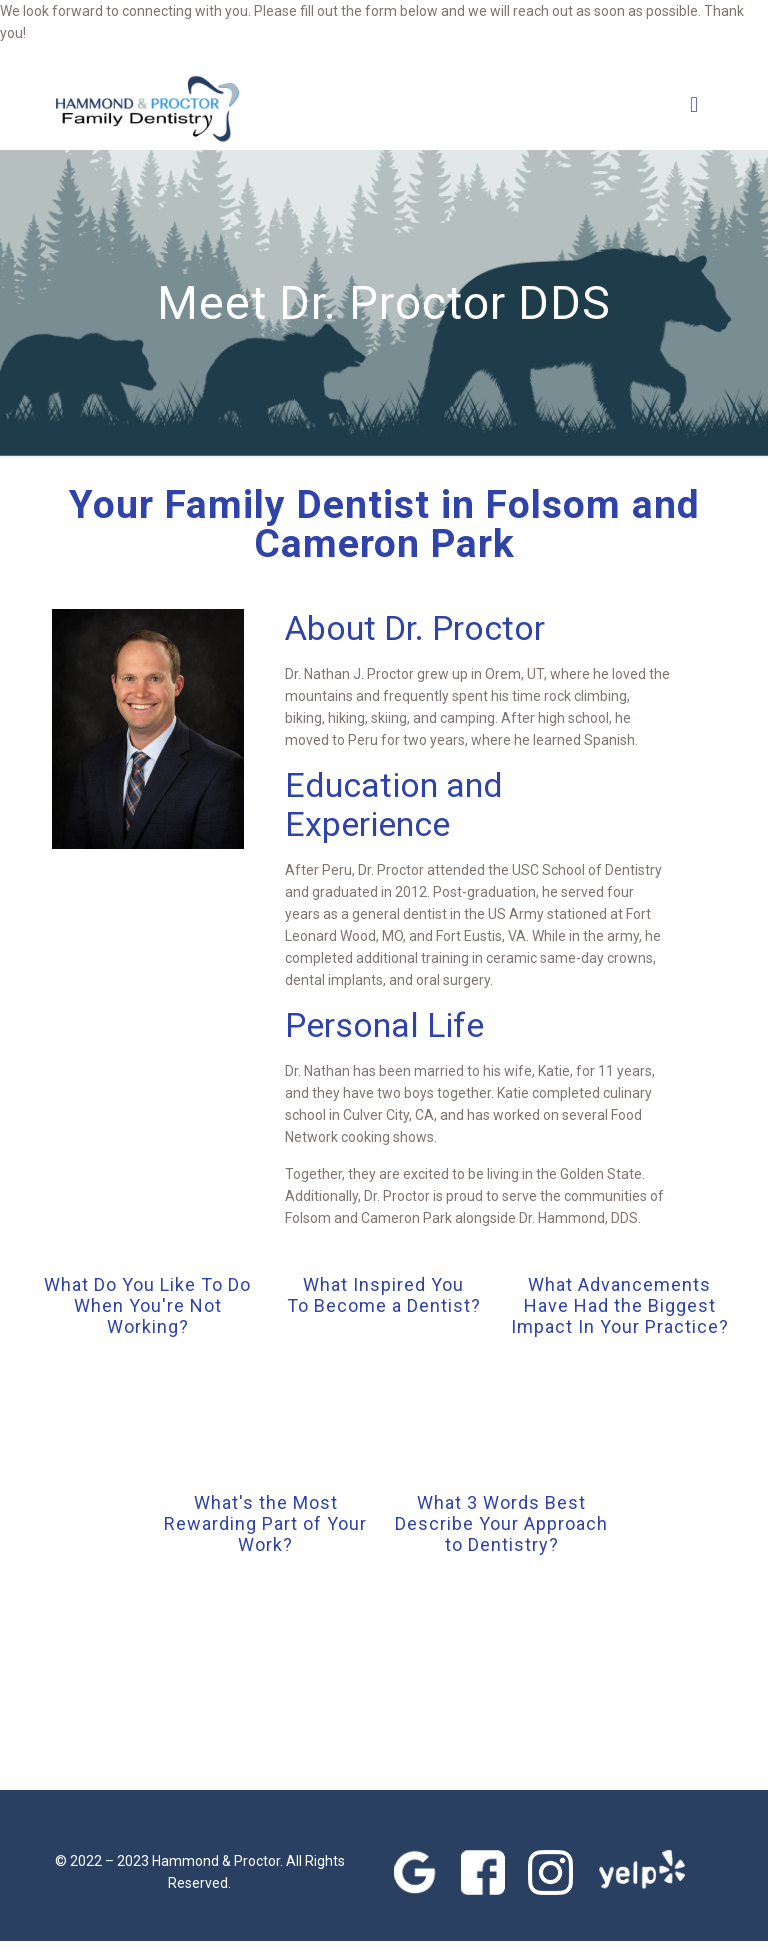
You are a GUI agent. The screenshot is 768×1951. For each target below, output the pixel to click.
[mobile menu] (694, 104)
